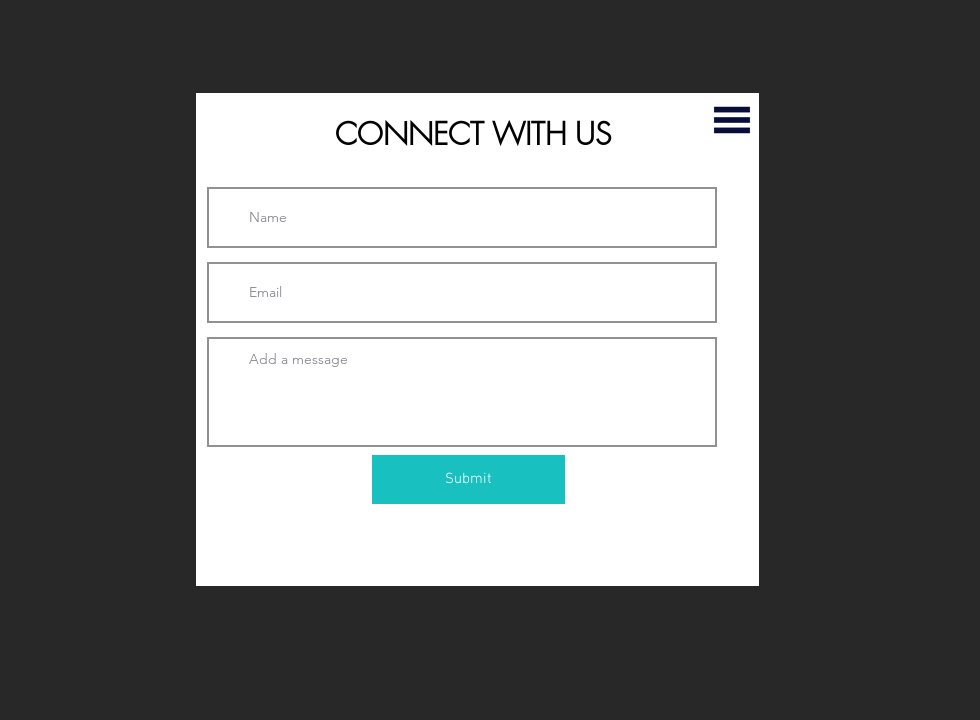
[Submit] (468, 479)
